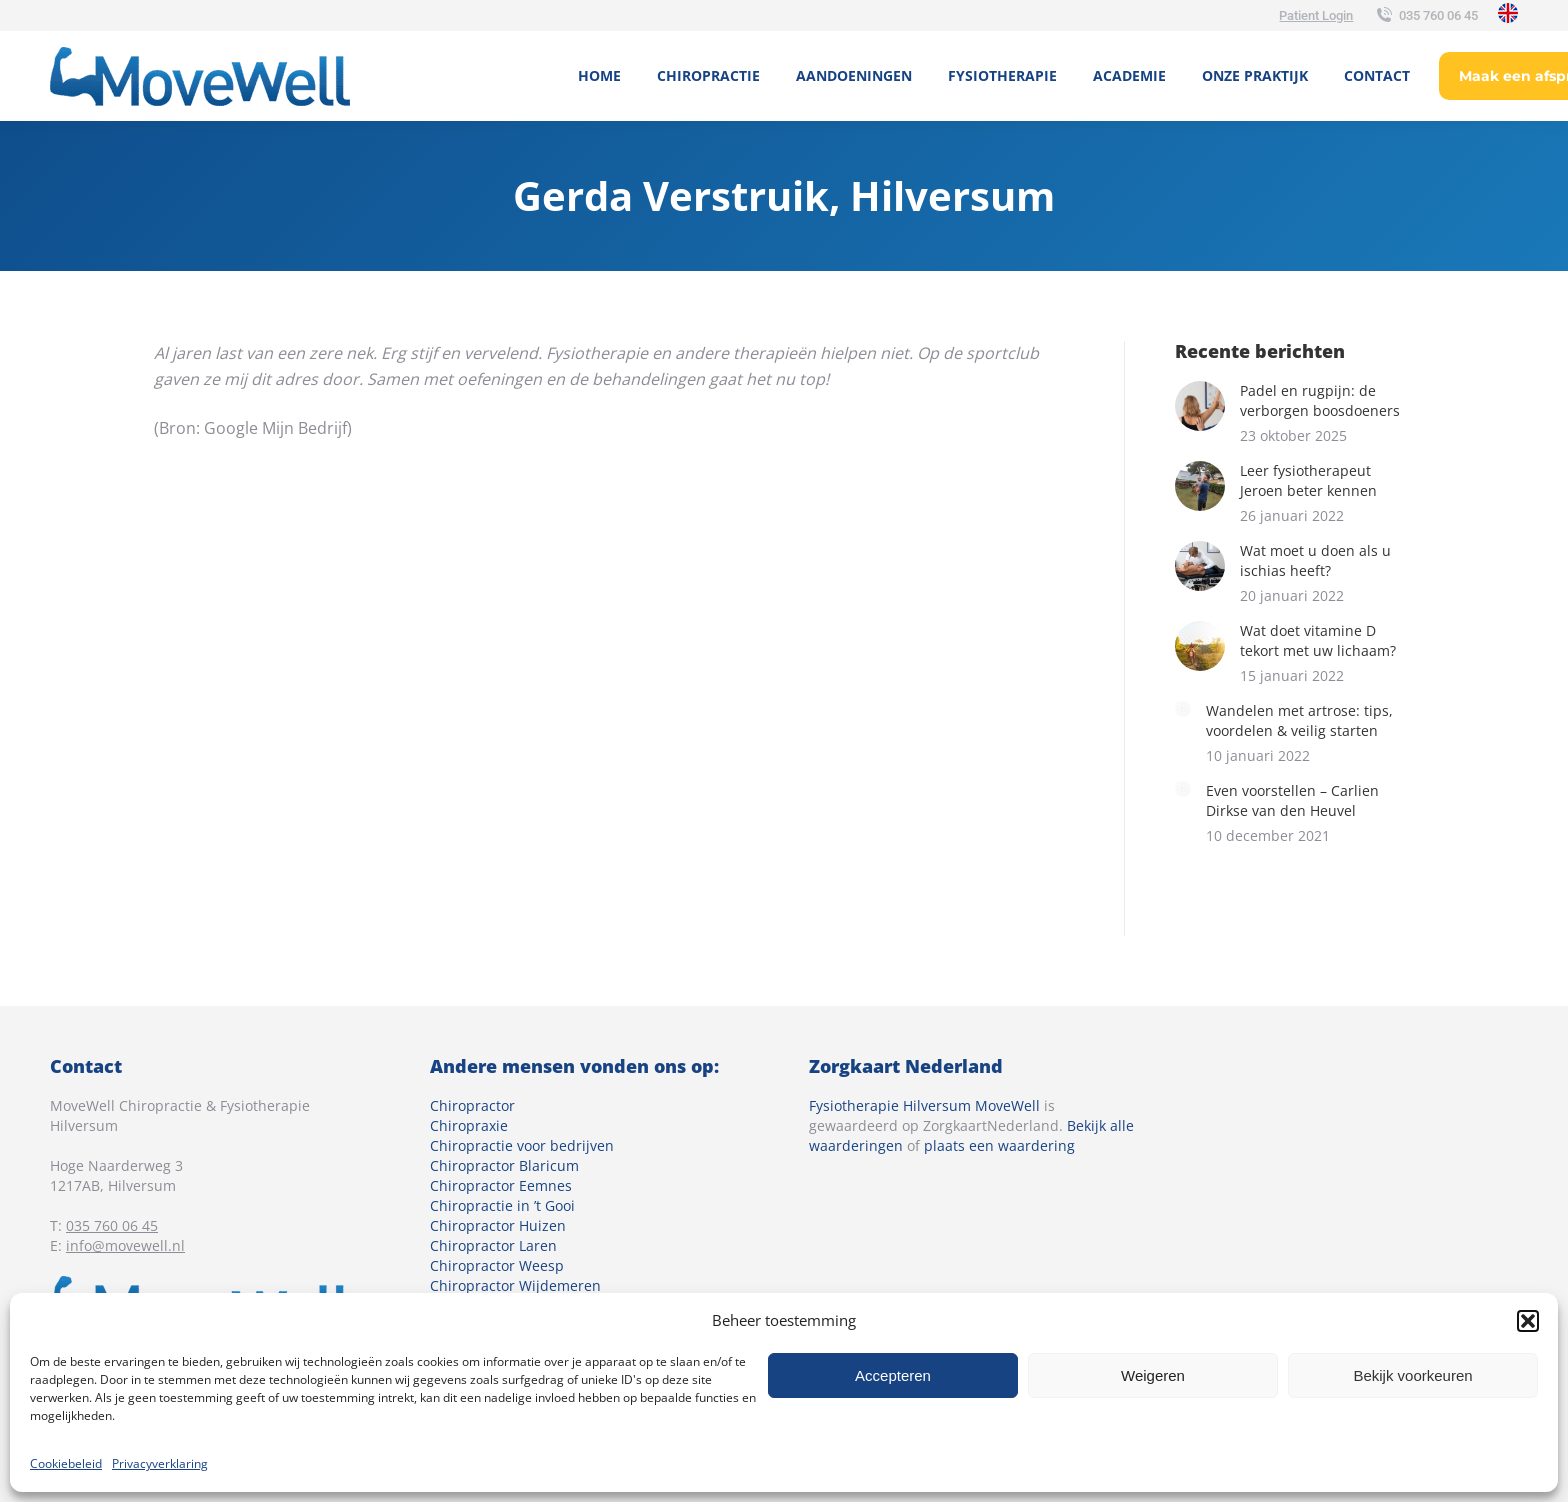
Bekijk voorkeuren (1412, 1375)
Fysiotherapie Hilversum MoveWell (924, 1105)
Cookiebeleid (66, 1463)
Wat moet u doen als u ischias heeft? (1315, 560)
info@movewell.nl (125, 1245)
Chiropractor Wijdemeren (515, 1285)
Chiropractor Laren (493, 1245)
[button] (1528, 1321)
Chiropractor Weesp (497, 1265)
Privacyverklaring (160, 1463)
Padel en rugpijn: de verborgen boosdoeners (1320, 400)
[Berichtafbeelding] (1200, 406)
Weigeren (1153, 1375)
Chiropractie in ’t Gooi (502, 1205)
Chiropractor (472, 1105)
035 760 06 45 (1425, 15)
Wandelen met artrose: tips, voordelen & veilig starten (1299, 720)
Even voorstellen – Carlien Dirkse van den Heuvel (1292, 800)
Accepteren (893, 1375)
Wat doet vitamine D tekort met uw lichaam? (1318, 640)
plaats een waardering (999, 1145)
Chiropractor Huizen (498, 1225)
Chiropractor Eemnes (501, 1185)
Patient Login (1316, 15)
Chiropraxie (469, 1125)
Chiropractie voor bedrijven (522, 1145)
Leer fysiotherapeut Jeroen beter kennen (1308, 480)
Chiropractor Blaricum (504, 1165)
